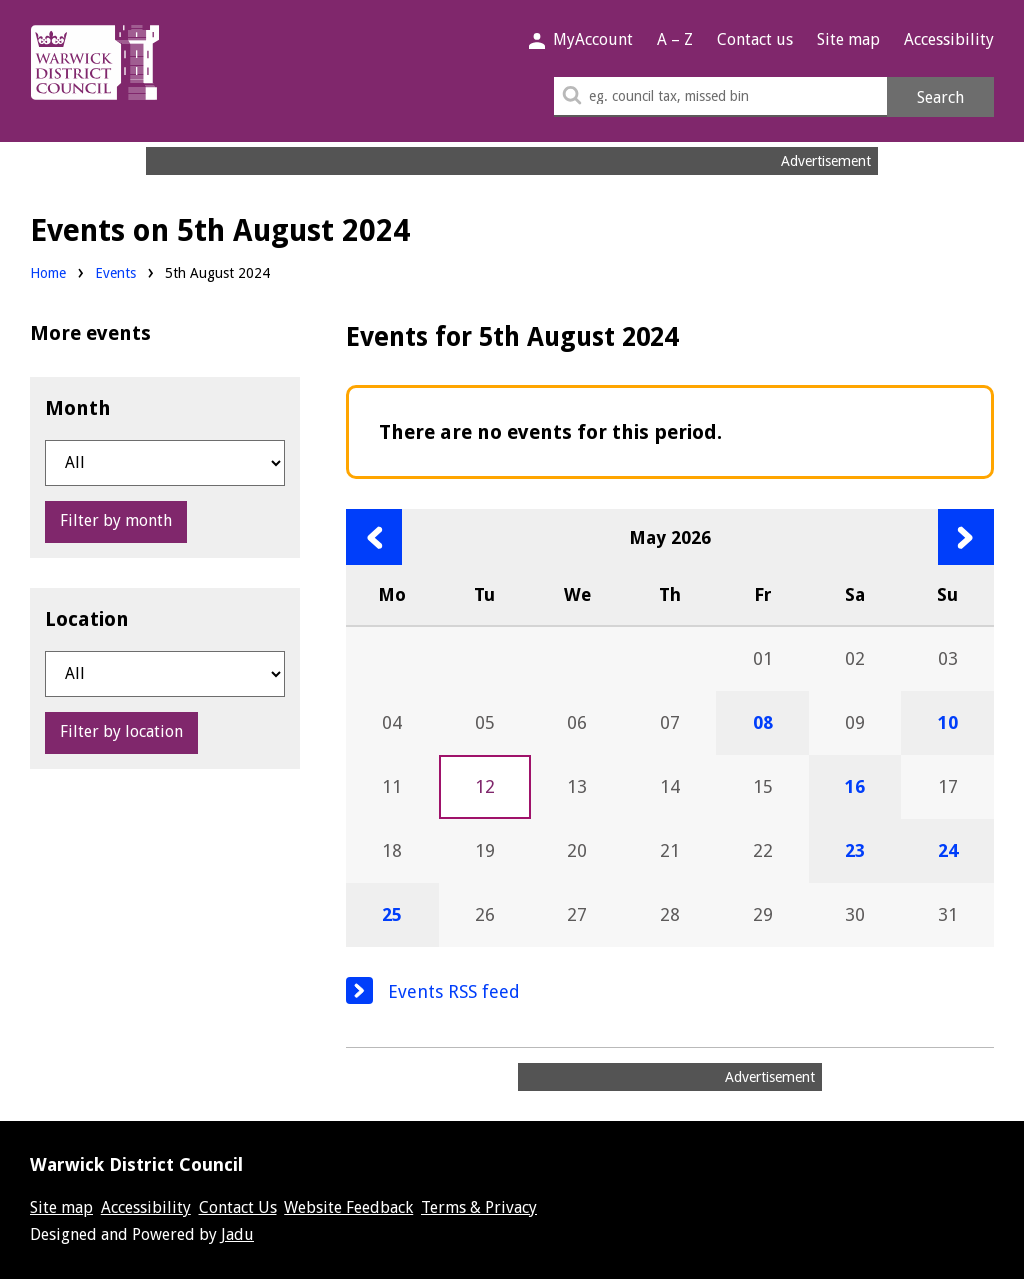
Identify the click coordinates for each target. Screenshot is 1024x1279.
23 (855, 850)
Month (78, 408)
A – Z (675, 39)
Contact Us (238, 1207)
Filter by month (116, 520)
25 (392, 914)
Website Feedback (348, 1207)
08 (763, 722)
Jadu (237, 1234)
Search (940, 97)
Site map (848, 39)
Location (87, 619)
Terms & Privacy (479, 1207)
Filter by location (121, 731)
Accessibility (949, 39)
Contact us (755, 39)
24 (948, 850)
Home (48, 273)
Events (115, 273)
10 (948, 722)
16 (855, 786)
